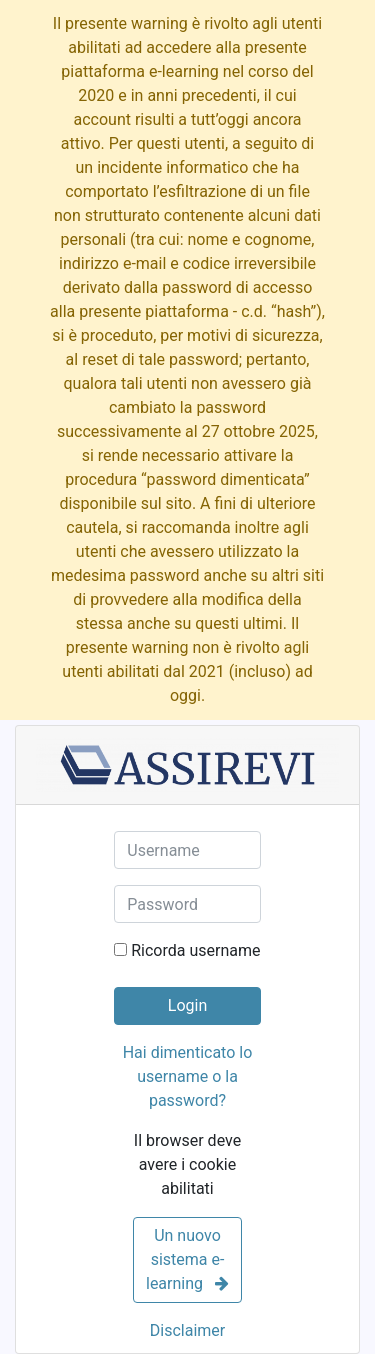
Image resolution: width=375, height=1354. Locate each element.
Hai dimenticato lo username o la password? (188, 1076)
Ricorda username (195, 950)
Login (187, 1005)
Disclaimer (187, 1330)
